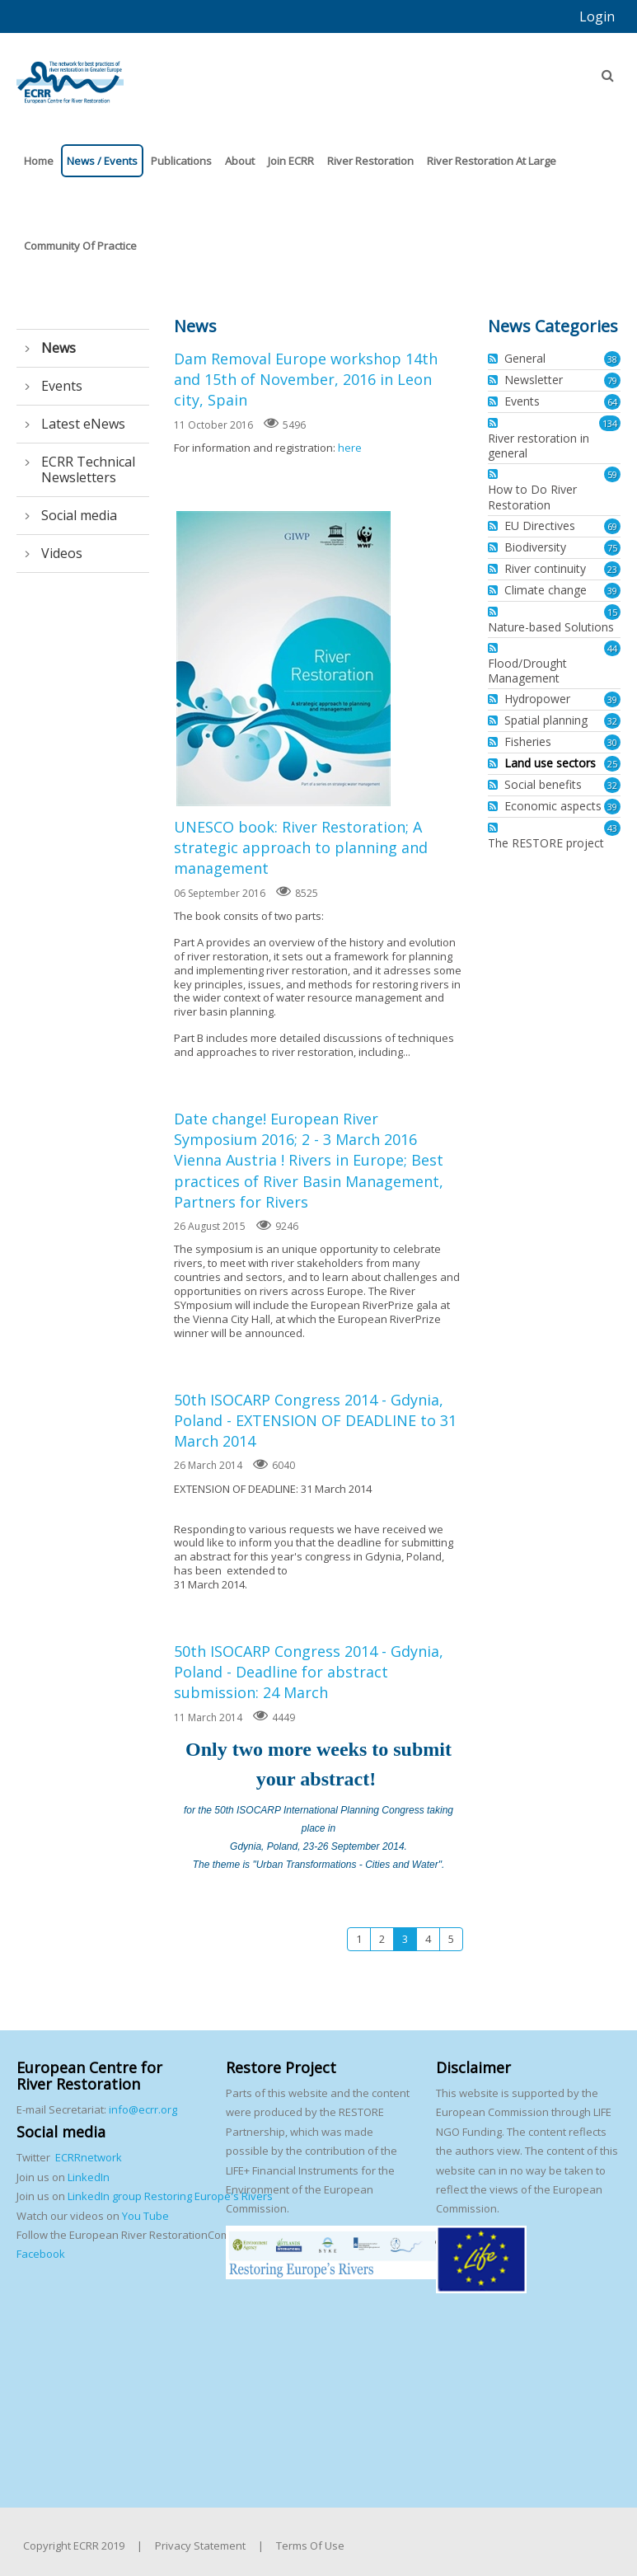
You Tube (144, 2215)
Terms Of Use (310, 2545)
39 (612, 590)
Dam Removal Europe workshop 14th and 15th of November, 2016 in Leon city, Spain (306, 379)
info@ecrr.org (143, 2109)
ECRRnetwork (88, 2157)
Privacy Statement (200, 2545)
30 (612, 742)
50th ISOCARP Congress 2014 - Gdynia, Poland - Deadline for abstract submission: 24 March (308, 1671)
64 (612, 402)
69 (612, 526)
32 (612, 721)
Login (597, 16)
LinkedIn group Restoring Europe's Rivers (170, 2196)
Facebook (40, 2253)
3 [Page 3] (405, 1938)
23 (612, 569)
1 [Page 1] (359, 1938)
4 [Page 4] (428, 1938)
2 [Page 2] (382, 1938)
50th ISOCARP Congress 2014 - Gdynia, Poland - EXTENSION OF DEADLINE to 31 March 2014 (315, 1420)
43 (612, 828)
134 (609, 423)
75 (612, 548)
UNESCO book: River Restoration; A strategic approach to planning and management (283, 659)
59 (612, 474)
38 (612, 359)
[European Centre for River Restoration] (70, 75)
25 (612, 764)
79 (612, 380)
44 (612, 648)
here (350, 447)
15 (612, 612)
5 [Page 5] (451, 1938)
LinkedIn (89, 2177)
